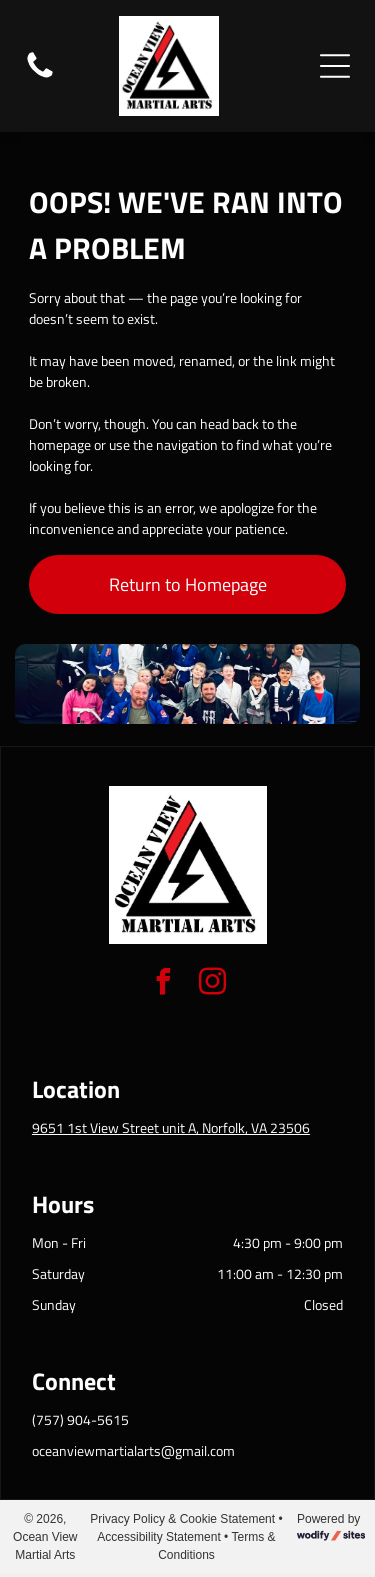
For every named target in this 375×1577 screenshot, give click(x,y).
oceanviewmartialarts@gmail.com (133, 1450)
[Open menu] (335, 66)
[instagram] (212, 984)
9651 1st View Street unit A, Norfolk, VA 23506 (171, 1127)
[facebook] (163, 984)
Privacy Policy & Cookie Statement (182, 1519)
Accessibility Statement (158, 1537)
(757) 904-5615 (80, 1419)
